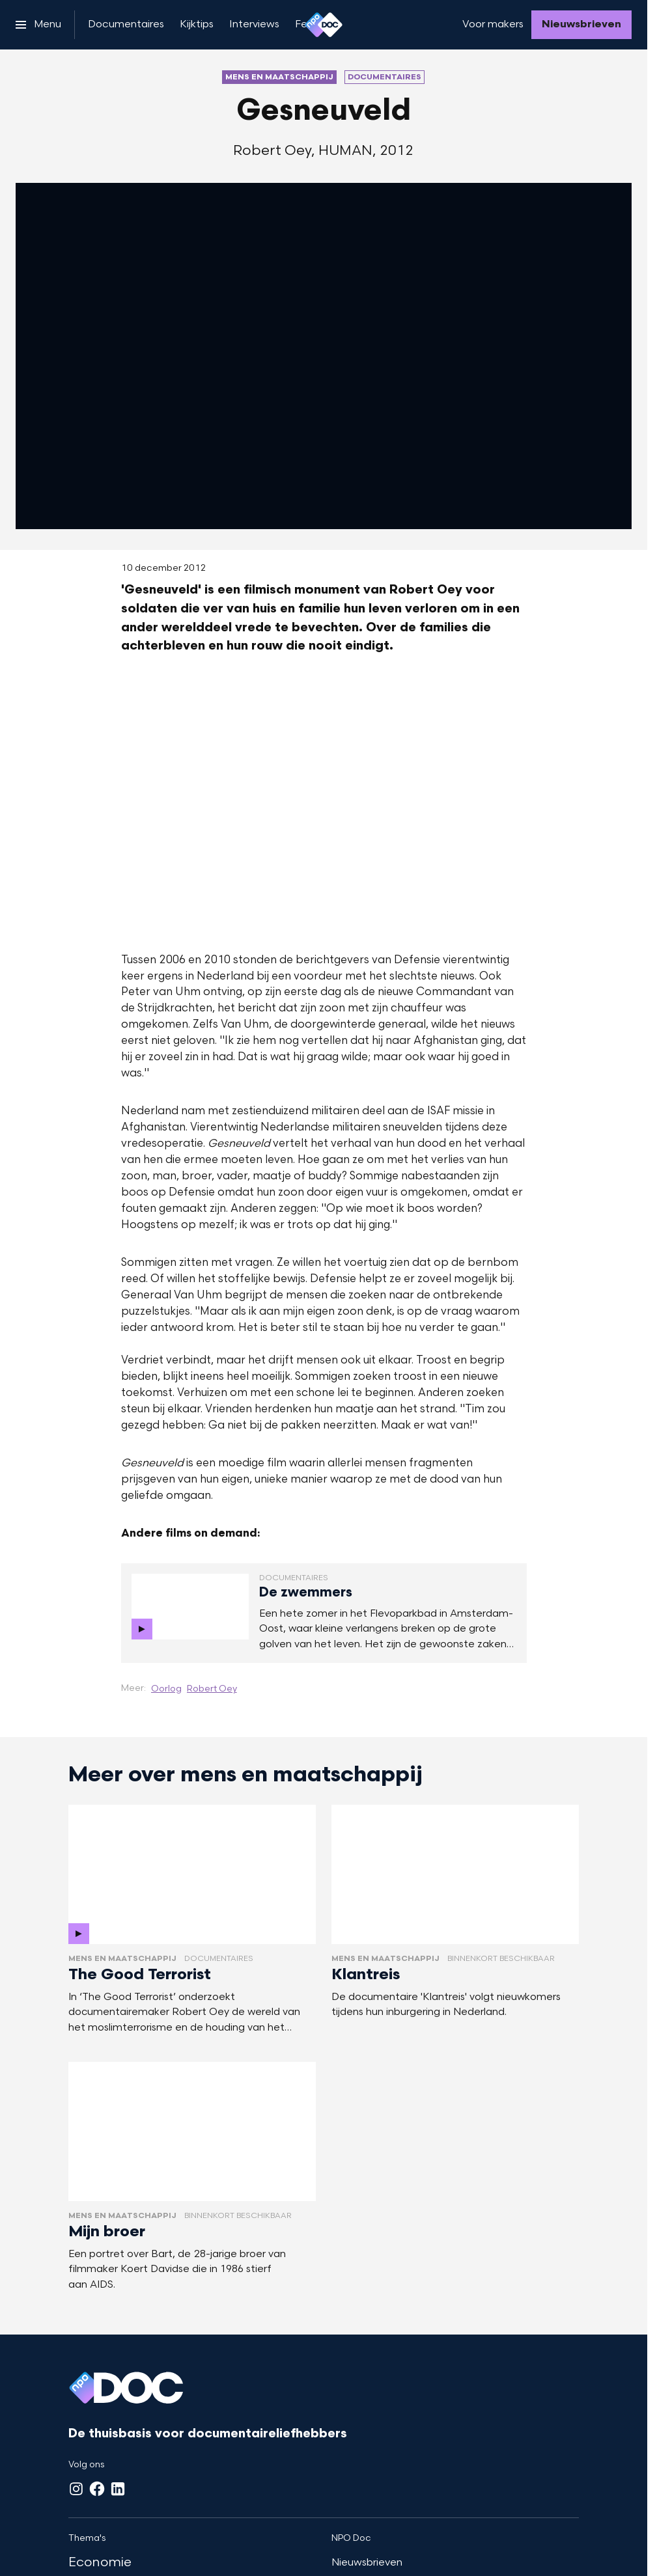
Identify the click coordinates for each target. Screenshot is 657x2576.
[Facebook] (97, 2489)
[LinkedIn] (118, 2489)
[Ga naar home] (323, 25)
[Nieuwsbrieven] (581, 24)
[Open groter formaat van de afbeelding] (324, 801)
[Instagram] (76, 2489)
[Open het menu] (38, 24)
